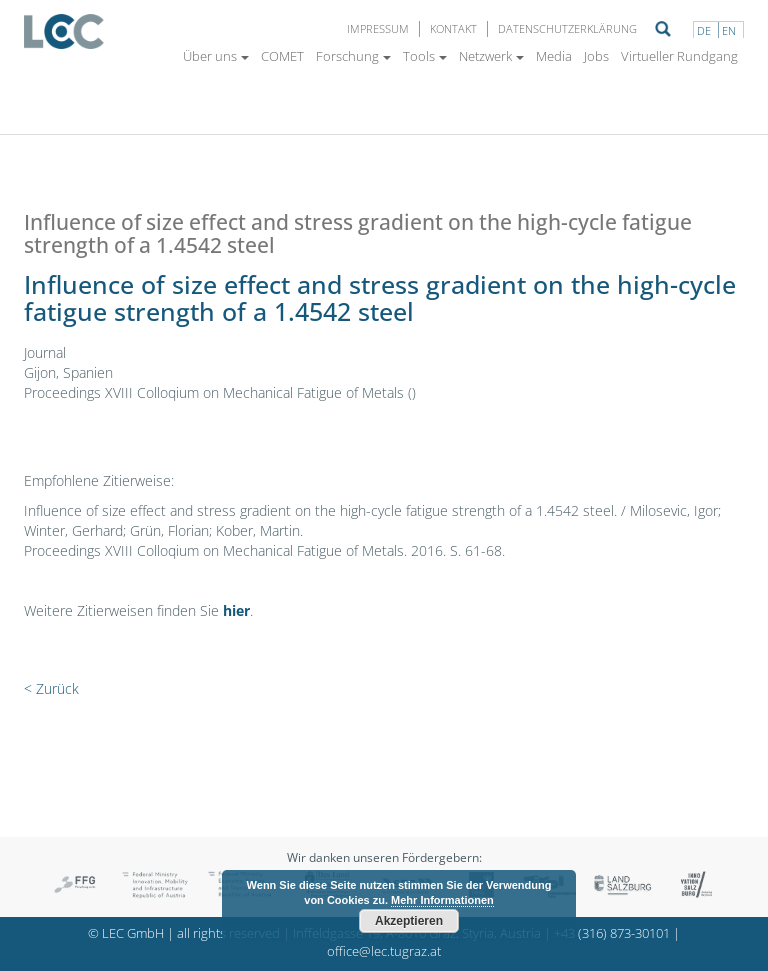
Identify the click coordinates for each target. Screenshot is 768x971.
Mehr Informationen (442, 900)
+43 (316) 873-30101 (612, 933)
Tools (425, 56)
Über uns (216, 56)
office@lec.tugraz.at (384, 951)
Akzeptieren (409, 921)
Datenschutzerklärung (567, 28)
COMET (282, 56)
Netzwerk (491, 56)
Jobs (596, 56)
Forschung (353, 56)
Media (554, 56)
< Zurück (51, 688)
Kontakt (453, 28)
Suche (663, 29)
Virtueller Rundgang (679, 56)
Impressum (378, 28)
